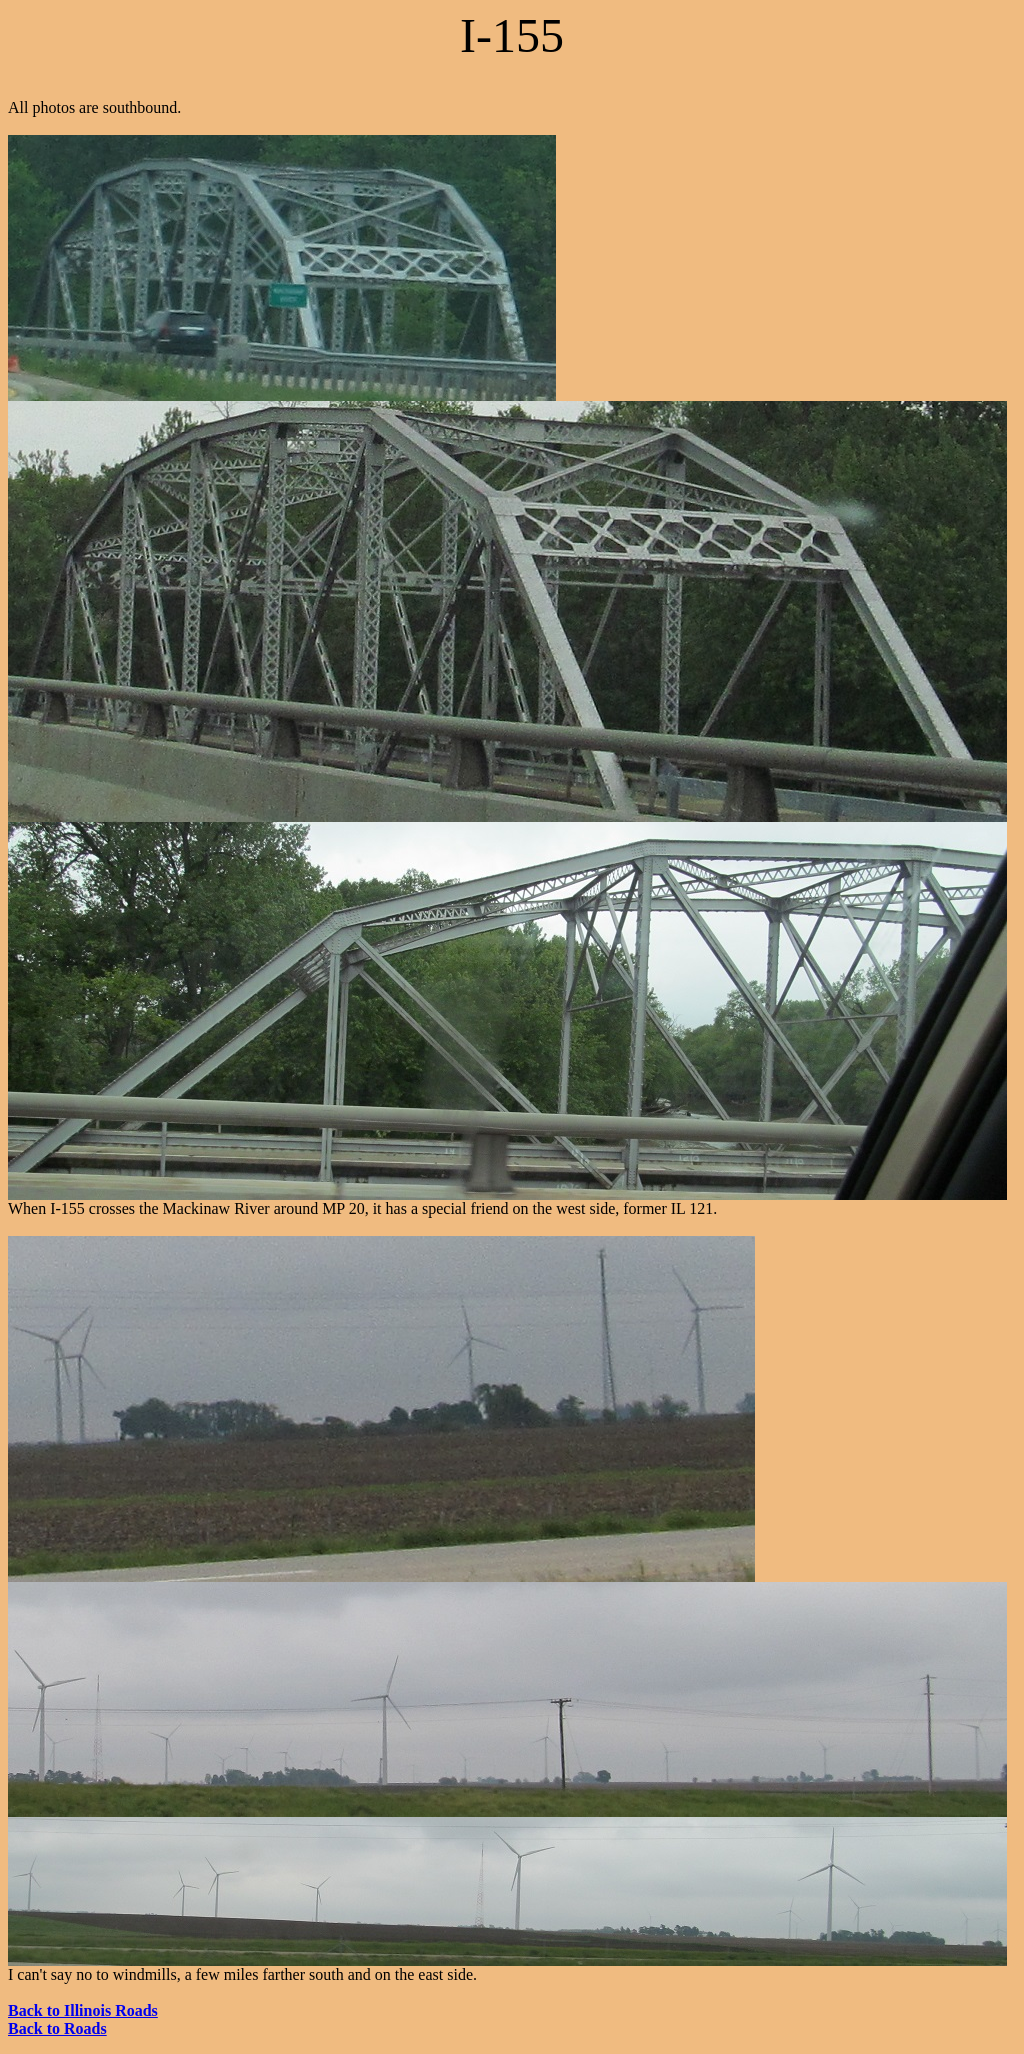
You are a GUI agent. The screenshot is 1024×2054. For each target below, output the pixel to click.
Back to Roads (57, 2028)
